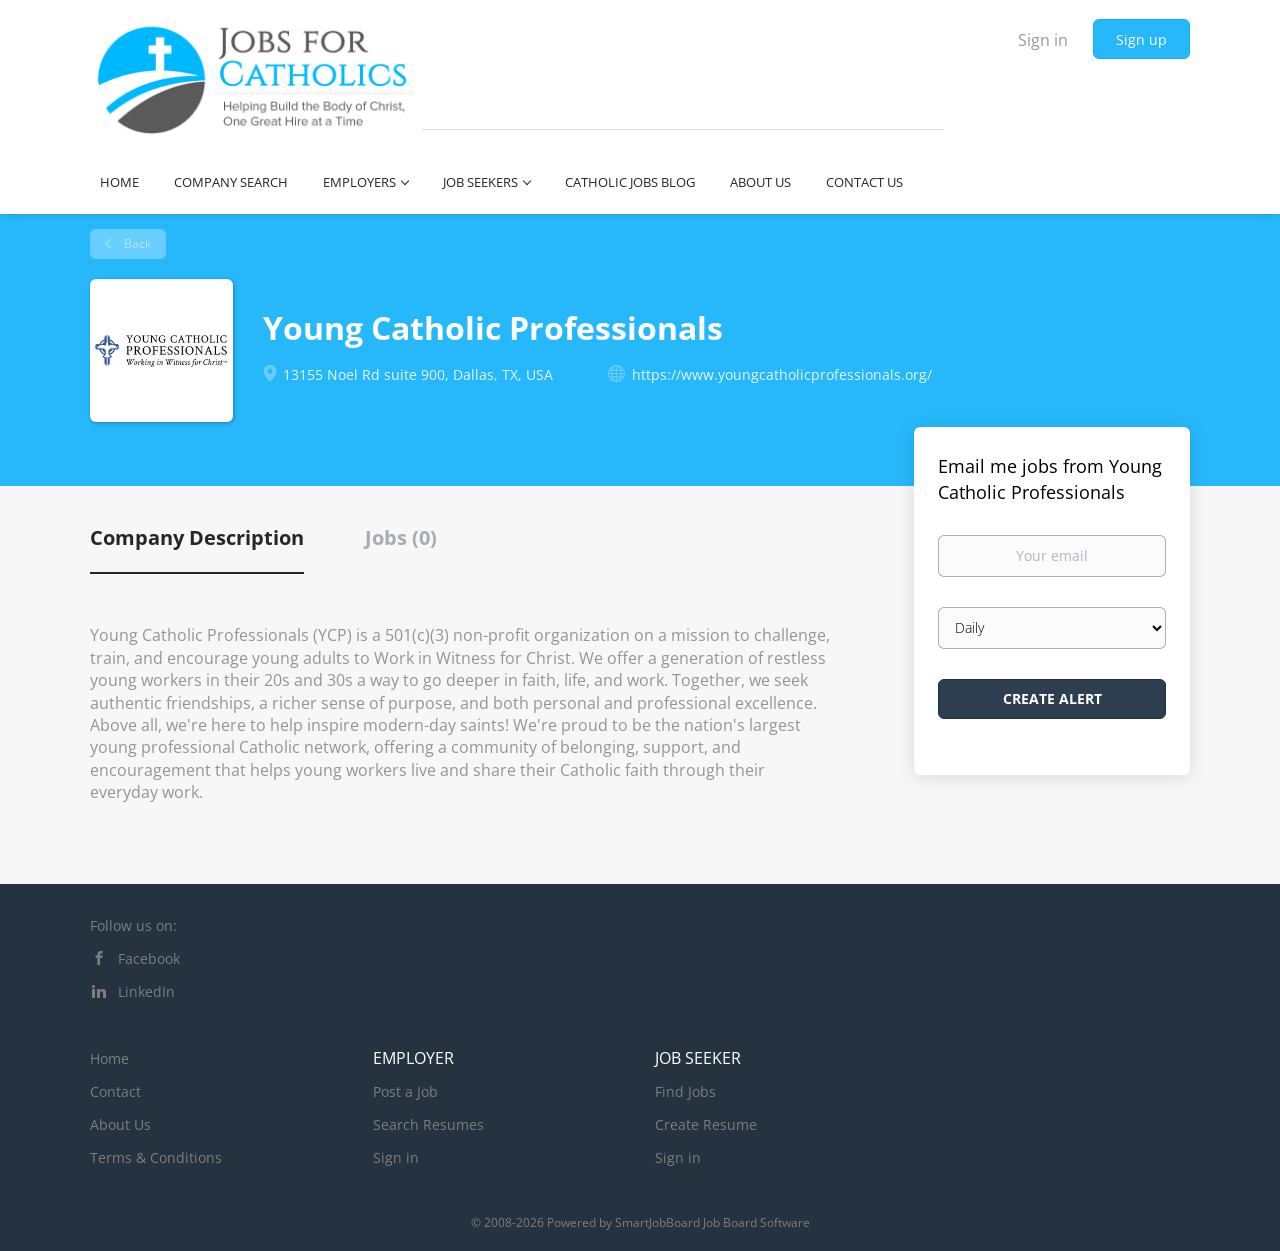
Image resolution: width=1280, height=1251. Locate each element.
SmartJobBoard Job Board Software (712, 1222)
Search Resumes (428, 1124)
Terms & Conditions (156, 1157)
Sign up (1141, 39)
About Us (120, 1124)
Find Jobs (685, 1091)
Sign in (1043, 40)
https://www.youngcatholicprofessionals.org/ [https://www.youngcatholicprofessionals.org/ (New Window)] (782, 374)
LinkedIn (146, 991)
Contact (115, 1091)
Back (136, 243)
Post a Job (405, 1091)
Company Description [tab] (197, 537)
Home (109, 1058)
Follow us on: (133, 925)
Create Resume (706, 1124)
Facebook (149, 958)
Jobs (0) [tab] (401, 537)
